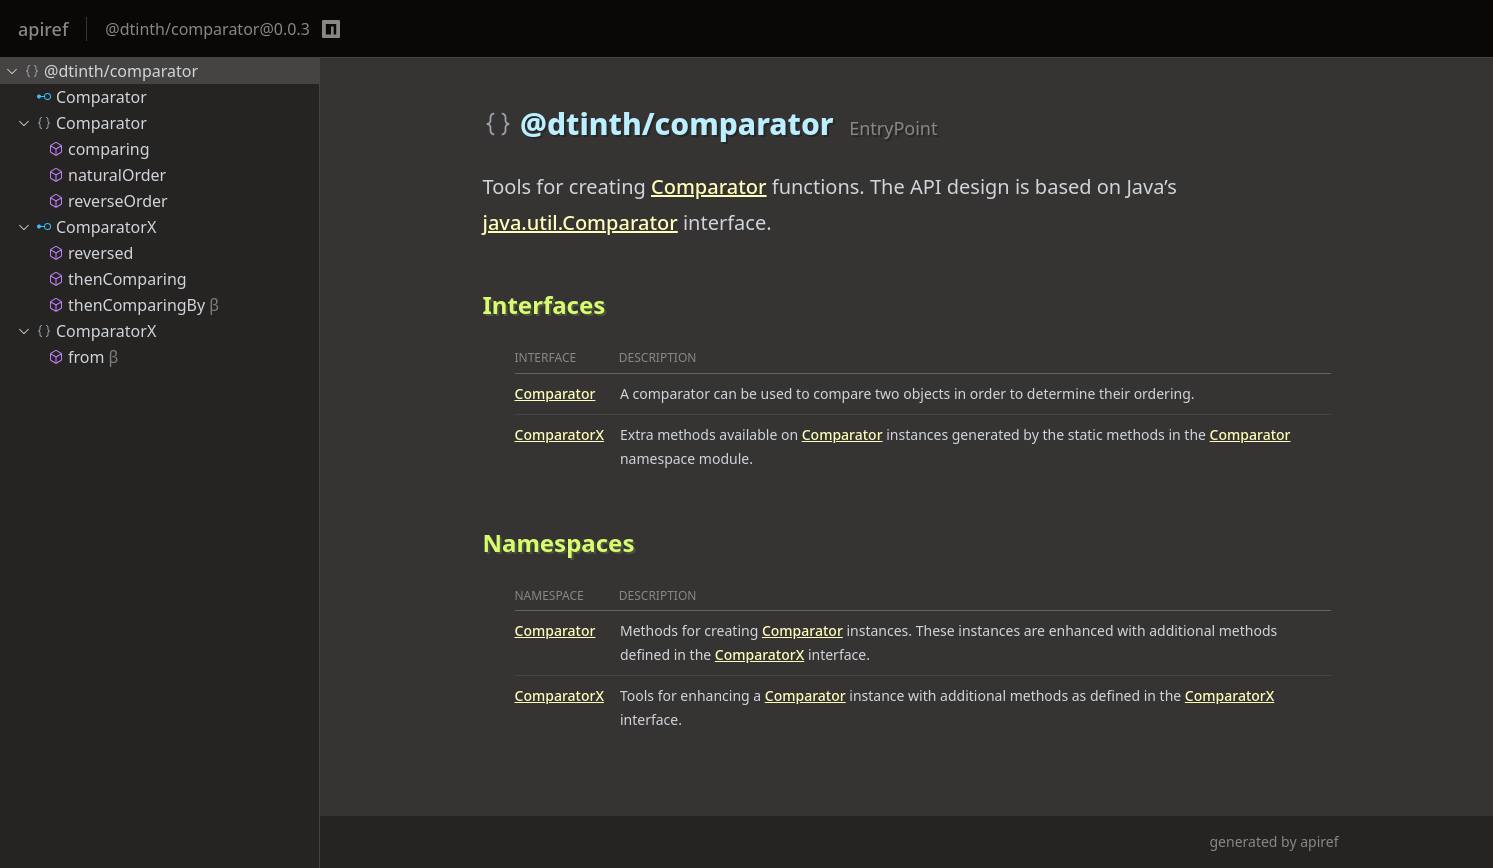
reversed (90, 253)
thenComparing (117, 279)
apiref (43, 29)
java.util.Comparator (580, 222)
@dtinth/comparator (101, 71)
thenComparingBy (133, 305)
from (83, 357)
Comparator (709, 186)
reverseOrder (108, 201)
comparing (99, 149)
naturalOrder (107, 175)
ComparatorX (559, 434)
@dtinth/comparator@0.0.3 (207, 29)
